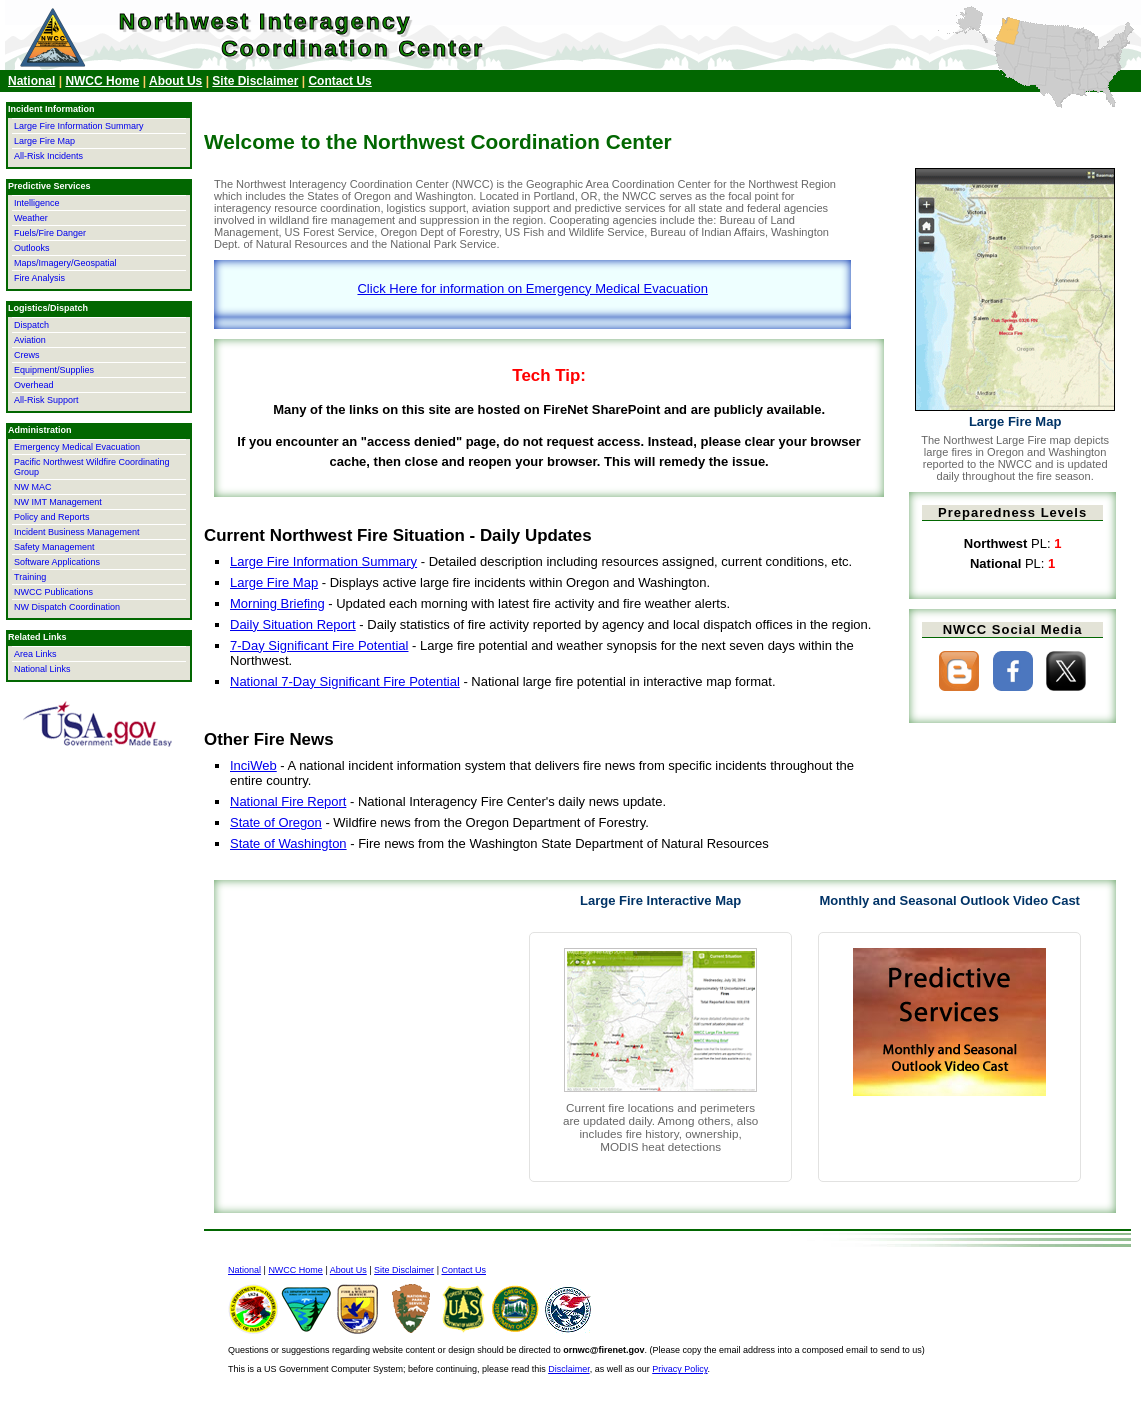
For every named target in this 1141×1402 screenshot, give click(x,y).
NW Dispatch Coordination (67, 607)
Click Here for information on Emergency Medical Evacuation (532, 288)
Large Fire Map (274, 582)
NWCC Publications (53, 592)
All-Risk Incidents (48, 156)
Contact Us (339, 81)
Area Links (35, 654)
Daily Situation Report (293, 624)
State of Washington (288, 843)
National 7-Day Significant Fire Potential (345, 681)
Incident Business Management (77, 532)
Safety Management (54, 547)
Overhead (34, 385)
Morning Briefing (277, 603)
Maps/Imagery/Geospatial (65, 263)
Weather (31, 218)
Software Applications (57, 562)
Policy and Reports (52, 517)
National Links (42, 669)
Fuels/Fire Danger (50, 233)
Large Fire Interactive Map (660, 900)
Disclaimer (569, 1369)
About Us (175, 81)
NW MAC (33, 487)
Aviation (30, 340)
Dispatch (31, 325)
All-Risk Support (46, 400)
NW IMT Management (58, 502)
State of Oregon (276, 822)
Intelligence (37, 203)
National (31, 81)
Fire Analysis (39, 278)
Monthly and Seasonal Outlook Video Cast (949, 900)
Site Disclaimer (255, 81)
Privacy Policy (679, 1369)
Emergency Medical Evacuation (77, 447)
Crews (27, 355)
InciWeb (253, 765)
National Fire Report (288, 801)
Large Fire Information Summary (323, 561)
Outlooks (32, 248)
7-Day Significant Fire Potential (319, 645)
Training (30, 577)
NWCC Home (102, 81)
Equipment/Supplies (54, 370)
